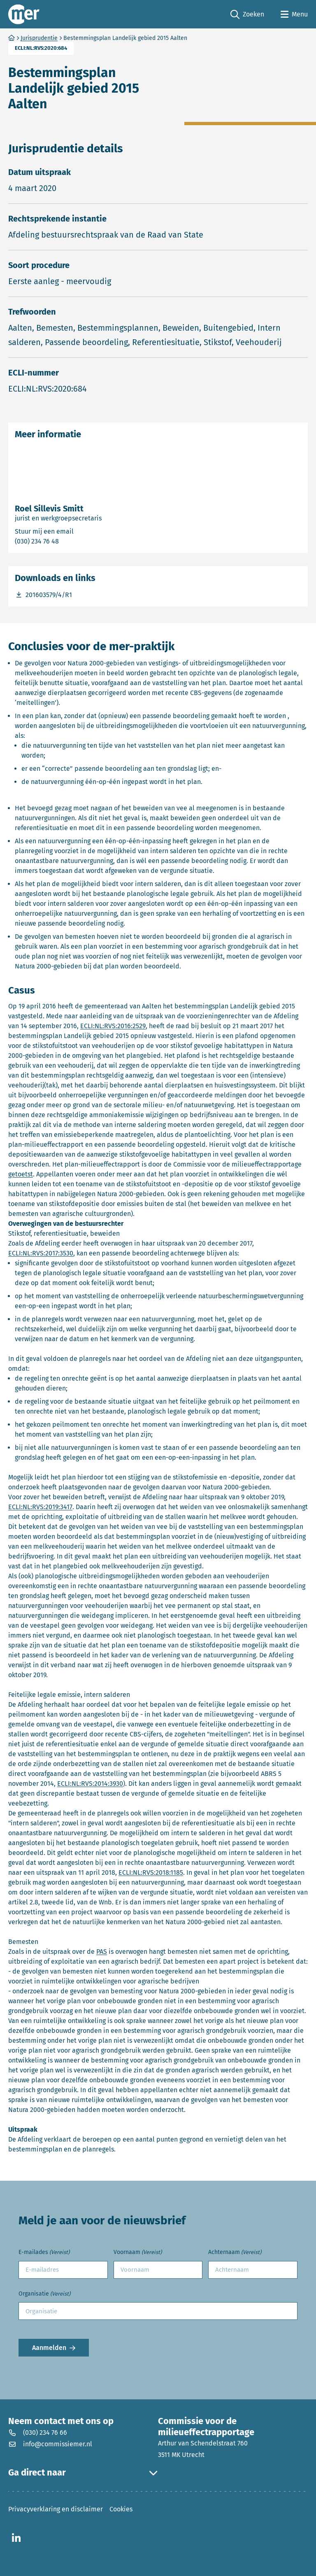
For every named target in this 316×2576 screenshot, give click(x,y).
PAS (101, 1951)
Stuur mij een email (81, 531)
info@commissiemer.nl (50, 2444)
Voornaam (138, 2252)
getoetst (20, 1174)
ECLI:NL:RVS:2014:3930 (90, 1783)
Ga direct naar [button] (83, 2472)
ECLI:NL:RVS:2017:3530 (40, 1253)
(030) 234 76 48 (70, 541)
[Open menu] (294, 14)
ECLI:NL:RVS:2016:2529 (113, 1026)
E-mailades (44, 2252)
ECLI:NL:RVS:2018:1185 (150, 1872)
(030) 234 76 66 (37, 2432)
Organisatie (44, 2294)
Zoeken (247, 14)
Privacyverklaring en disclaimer (55, 2509)
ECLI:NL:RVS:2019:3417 (40, 1507)
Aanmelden (49, 2348)
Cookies (120, 2509)
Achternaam (234, 2252)
